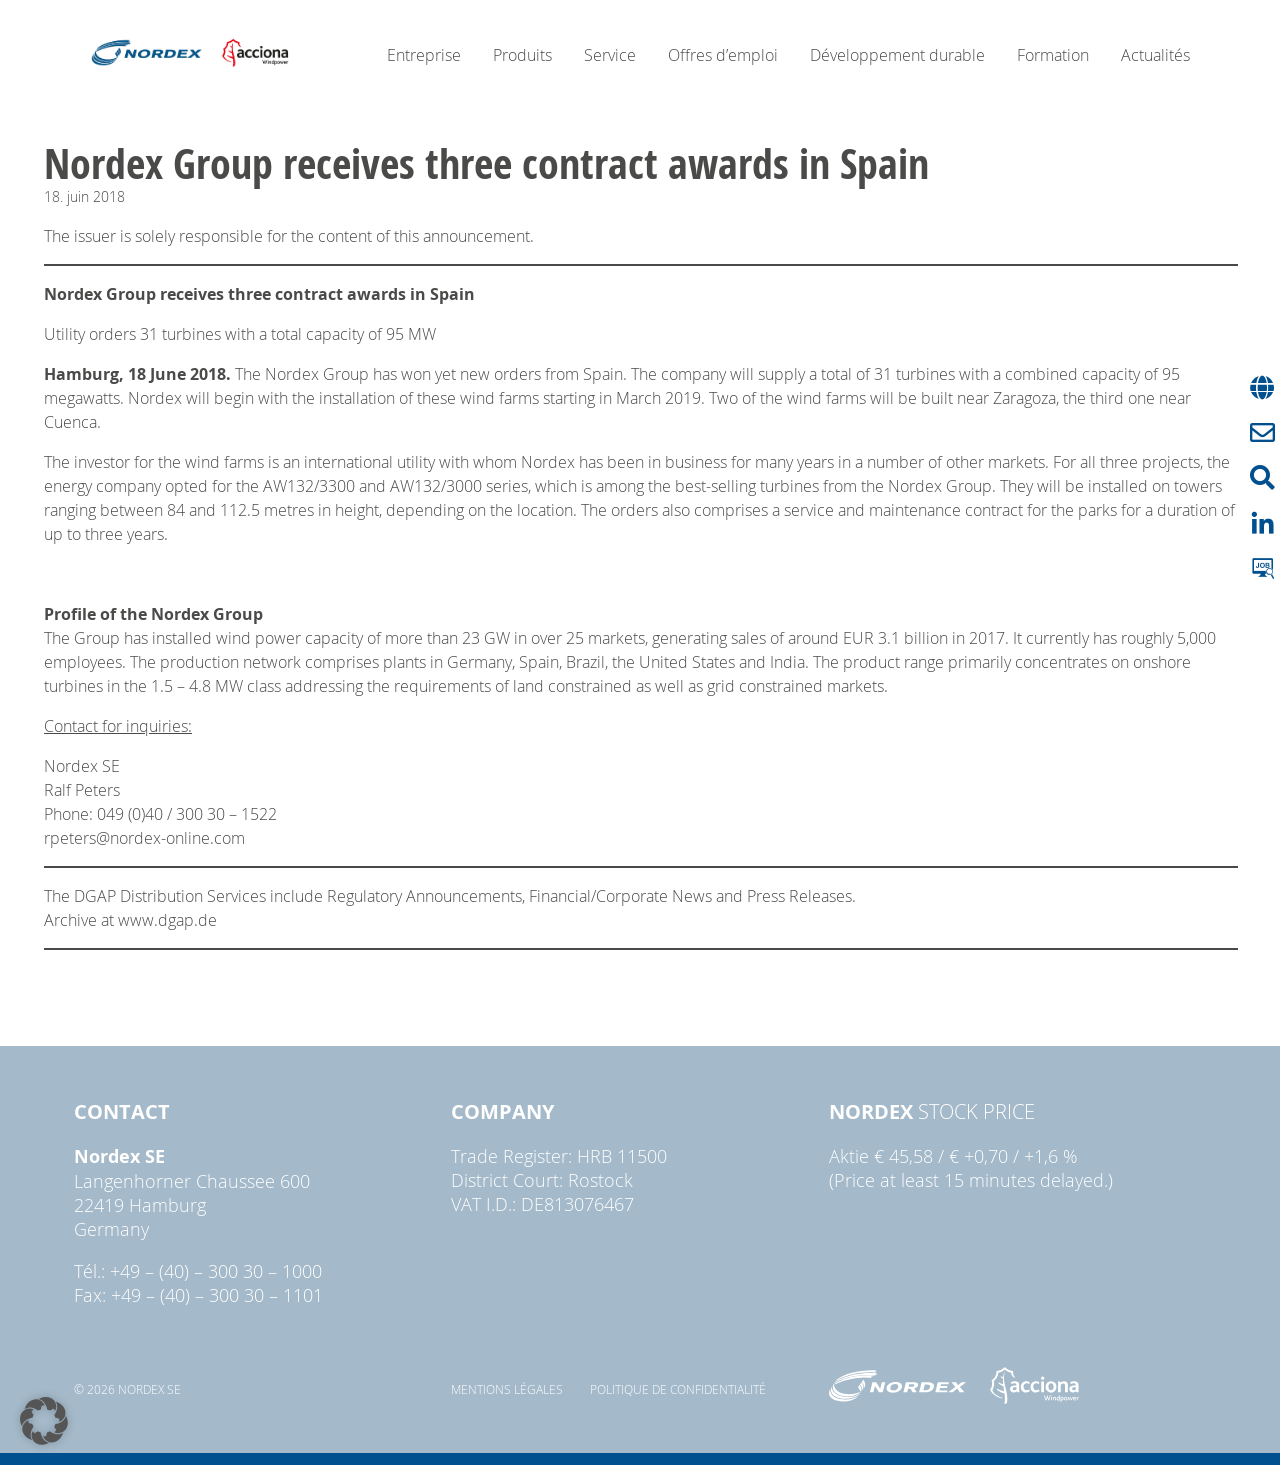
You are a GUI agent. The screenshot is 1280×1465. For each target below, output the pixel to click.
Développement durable (897, 55)
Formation (1053, 55)
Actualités (1155, 55)
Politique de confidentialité (678, 1389)
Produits (522, 55)
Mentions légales (507, 1389)
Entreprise (424, 55)
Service (610, 55)
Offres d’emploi (723, 55)
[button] (44, 1421)
